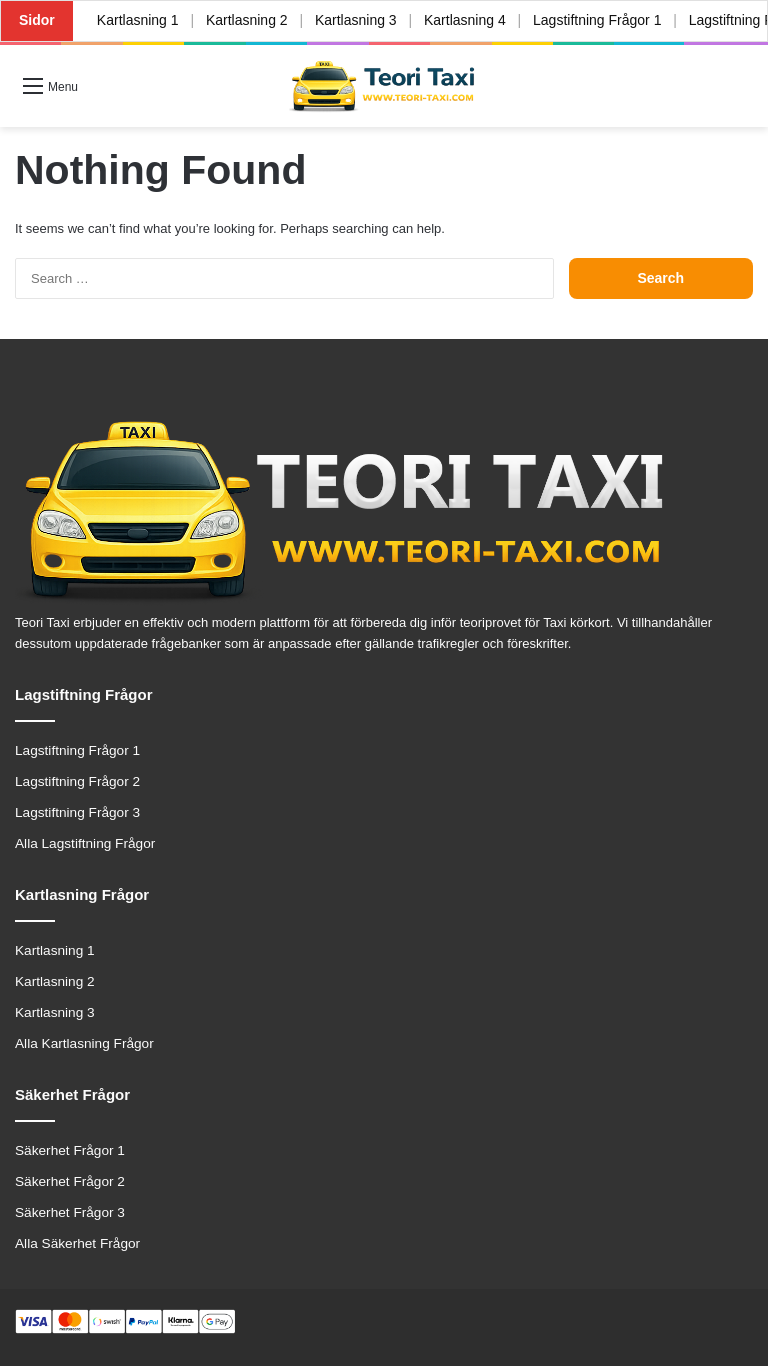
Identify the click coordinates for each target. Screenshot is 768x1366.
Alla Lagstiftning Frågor (85, 843)
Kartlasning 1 (138, 20)
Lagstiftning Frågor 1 (598, 20)
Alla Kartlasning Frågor (84, 1043)
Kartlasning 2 (247, 20)
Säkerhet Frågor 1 (70, 1150)
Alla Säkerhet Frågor (77, 1243)
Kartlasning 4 (466, 20)
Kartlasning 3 (357, 20)
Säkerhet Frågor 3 (70, 1212)
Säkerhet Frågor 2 (70, 1181)
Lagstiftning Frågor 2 (77, 781)
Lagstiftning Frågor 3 (77, 812)
